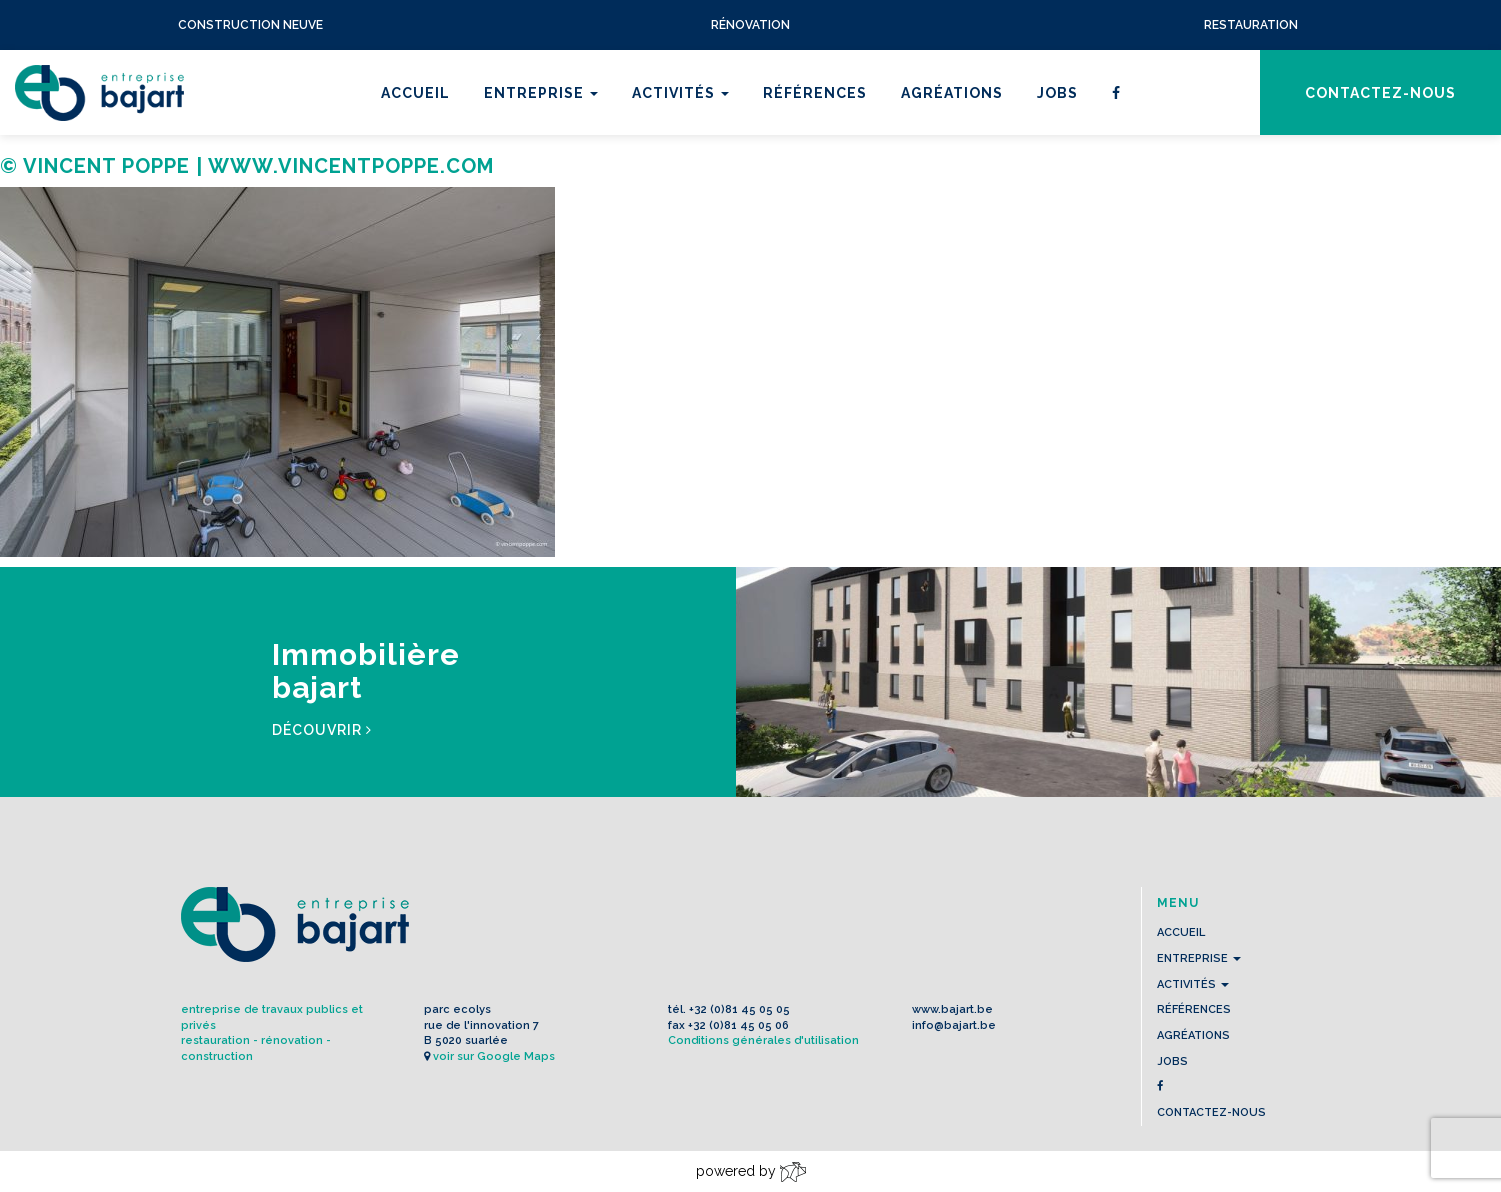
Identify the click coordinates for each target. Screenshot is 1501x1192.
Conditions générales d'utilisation (763, 1040)
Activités (680, 93)
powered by (751, 1172)
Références (815, 93)
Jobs (1057, 93)
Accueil (415, 93)
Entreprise (541, 93)
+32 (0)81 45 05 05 (739, 1009)
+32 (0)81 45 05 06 (738, 1025)
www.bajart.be (952, 1009)
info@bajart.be (954, 1025)
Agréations (952, 93)
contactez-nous (1380, 93)
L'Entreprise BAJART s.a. (99, 93)
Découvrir (322, 730)
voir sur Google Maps (494, 1056)
